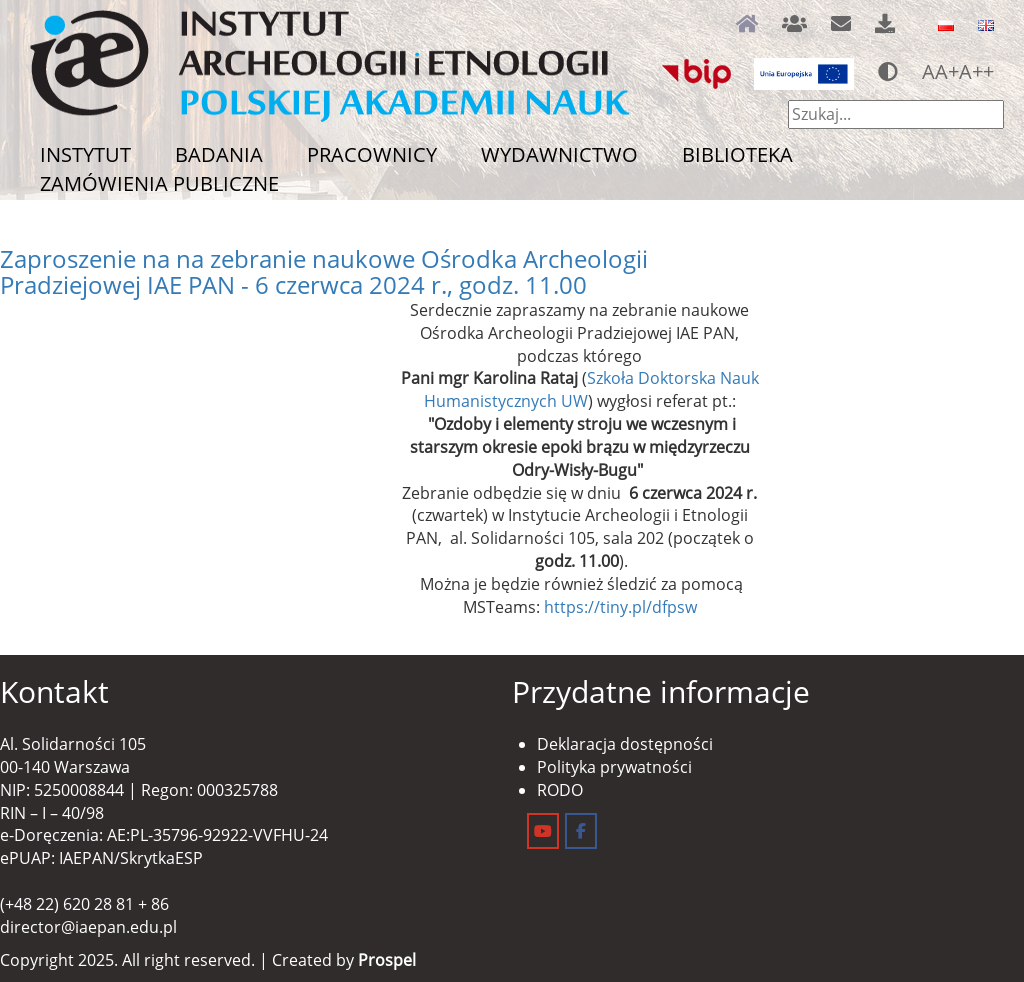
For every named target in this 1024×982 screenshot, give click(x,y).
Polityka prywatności (614, 767)
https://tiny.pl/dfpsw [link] (620, 607)
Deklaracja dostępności (625, 744)
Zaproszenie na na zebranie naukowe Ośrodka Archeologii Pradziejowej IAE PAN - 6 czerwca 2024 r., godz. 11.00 (324, 271)
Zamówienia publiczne (159, 183)
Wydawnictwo (559, 154)
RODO (560, 790)
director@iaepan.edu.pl (88, 927)
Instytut (85, 154)
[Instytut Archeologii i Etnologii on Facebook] (581, 831)
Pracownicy (372, 154)
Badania (219, 154)
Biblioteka (737, 154)
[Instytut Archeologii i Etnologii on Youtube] (543, 831)
